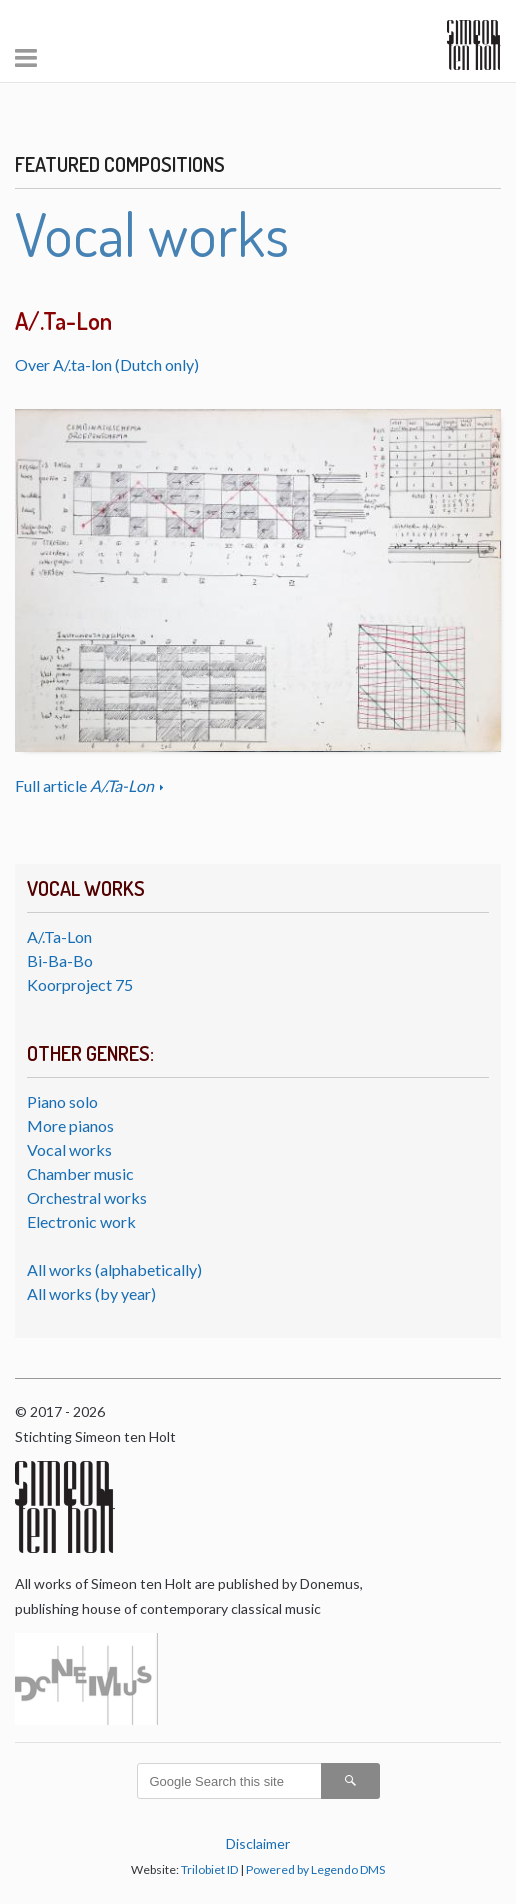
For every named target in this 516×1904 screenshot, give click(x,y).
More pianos (70, 1125)
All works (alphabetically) (114, 1269)
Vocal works (69, 1149)
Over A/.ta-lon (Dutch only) (107, 364)
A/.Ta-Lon (59, 936)
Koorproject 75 (80, 984)
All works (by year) (91, 1293)
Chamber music (80, 1173)
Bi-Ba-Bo (60, 960)
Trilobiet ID (209, 1869)
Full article (86, 785)
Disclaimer (258, 1843)
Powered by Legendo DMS (315, 1869)
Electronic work (81, 1221)
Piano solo (62, 1101)
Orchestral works (87, 1197)
